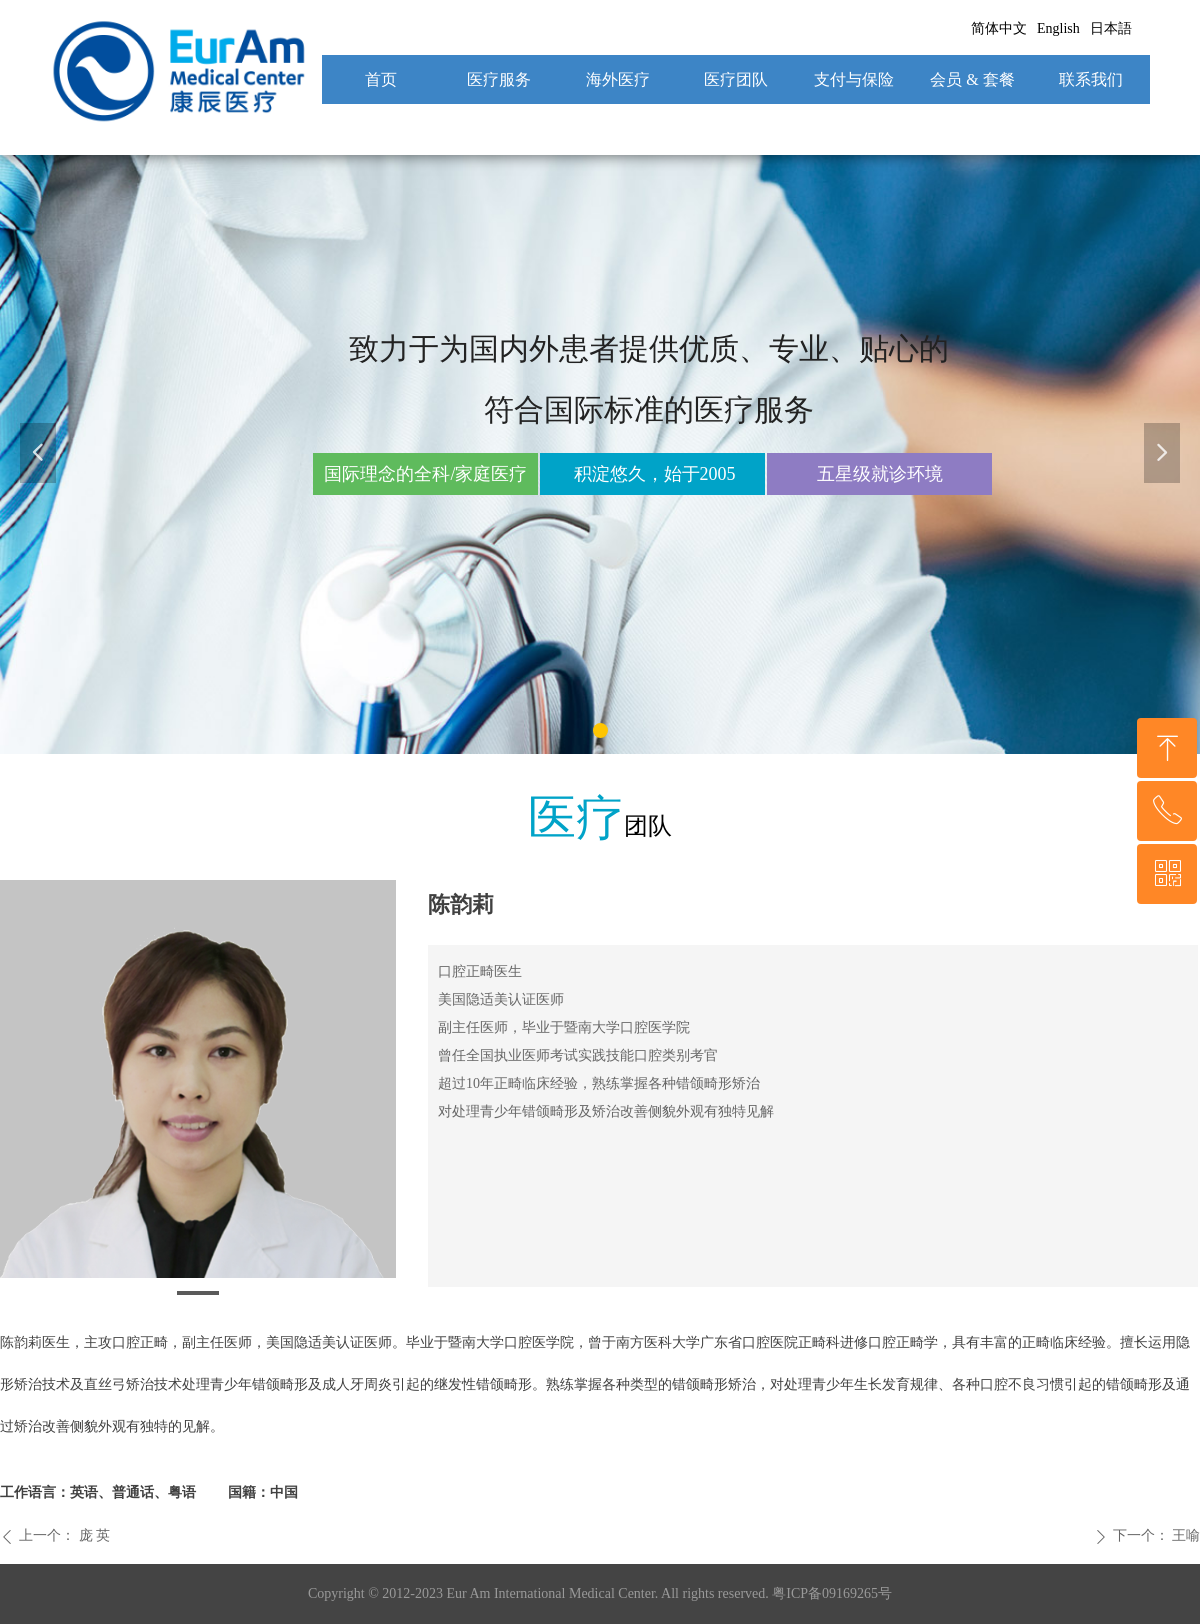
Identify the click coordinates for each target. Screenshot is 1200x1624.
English (1058, 28)
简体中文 (999, 28)
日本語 (1111, 28)
